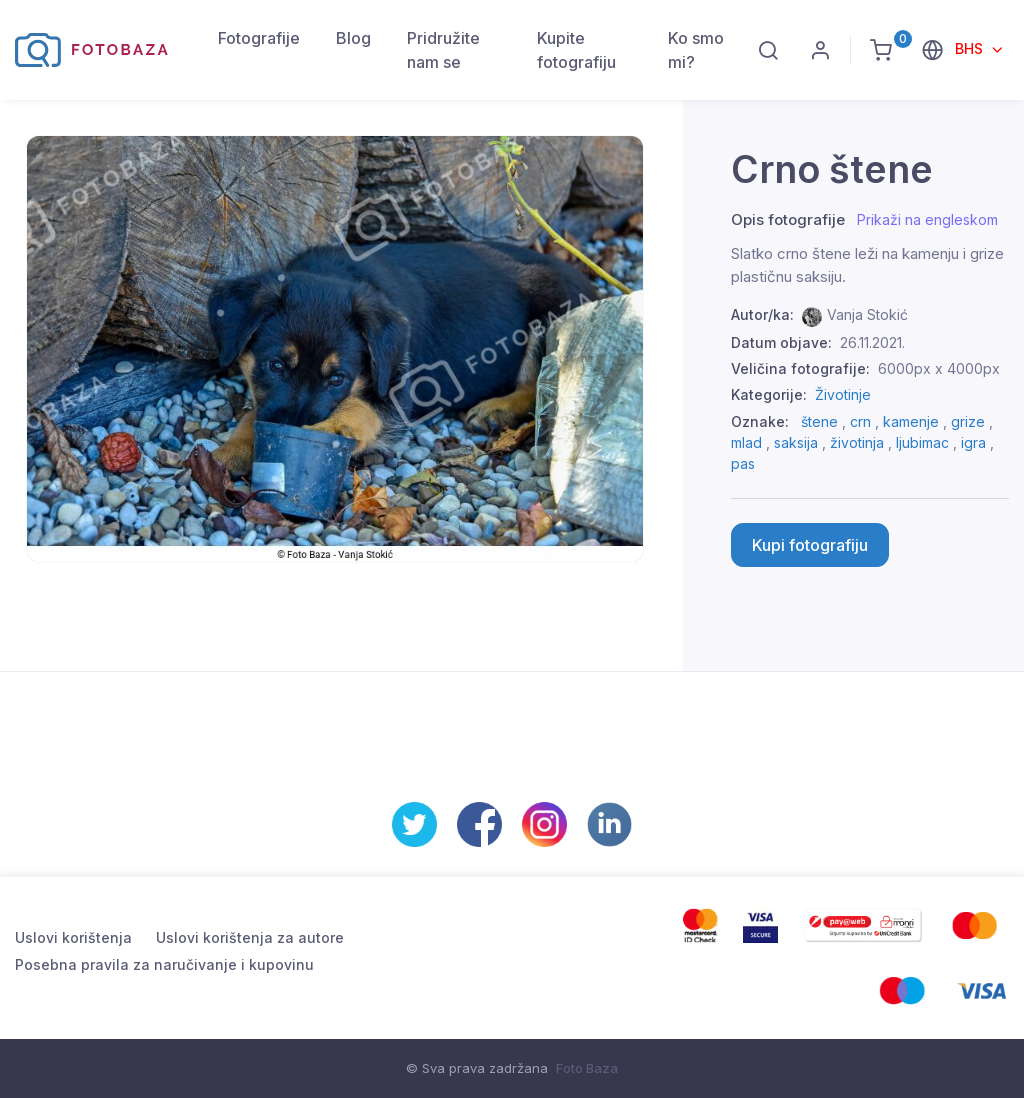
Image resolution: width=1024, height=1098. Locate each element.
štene (819, 421)
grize (968, 421)
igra (973, 442)
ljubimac (922, 442)
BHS (971, 48)
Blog (353, 38)
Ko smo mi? (696, 50)
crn (860, 421)
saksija (796, 442)
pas (743, 463)
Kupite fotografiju (576, 50)
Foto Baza (587, 1068)
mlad (746, 442)
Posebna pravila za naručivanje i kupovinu (164, 964)
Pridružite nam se (443, 50)
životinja (857, 442)
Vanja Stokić (867, 314)
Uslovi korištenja (73, 937)
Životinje (843, 394)
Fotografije (259, 38)
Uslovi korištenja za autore (250, 937)
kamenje (911, 421)
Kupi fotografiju (810, 545)
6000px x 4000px (939, 368)
